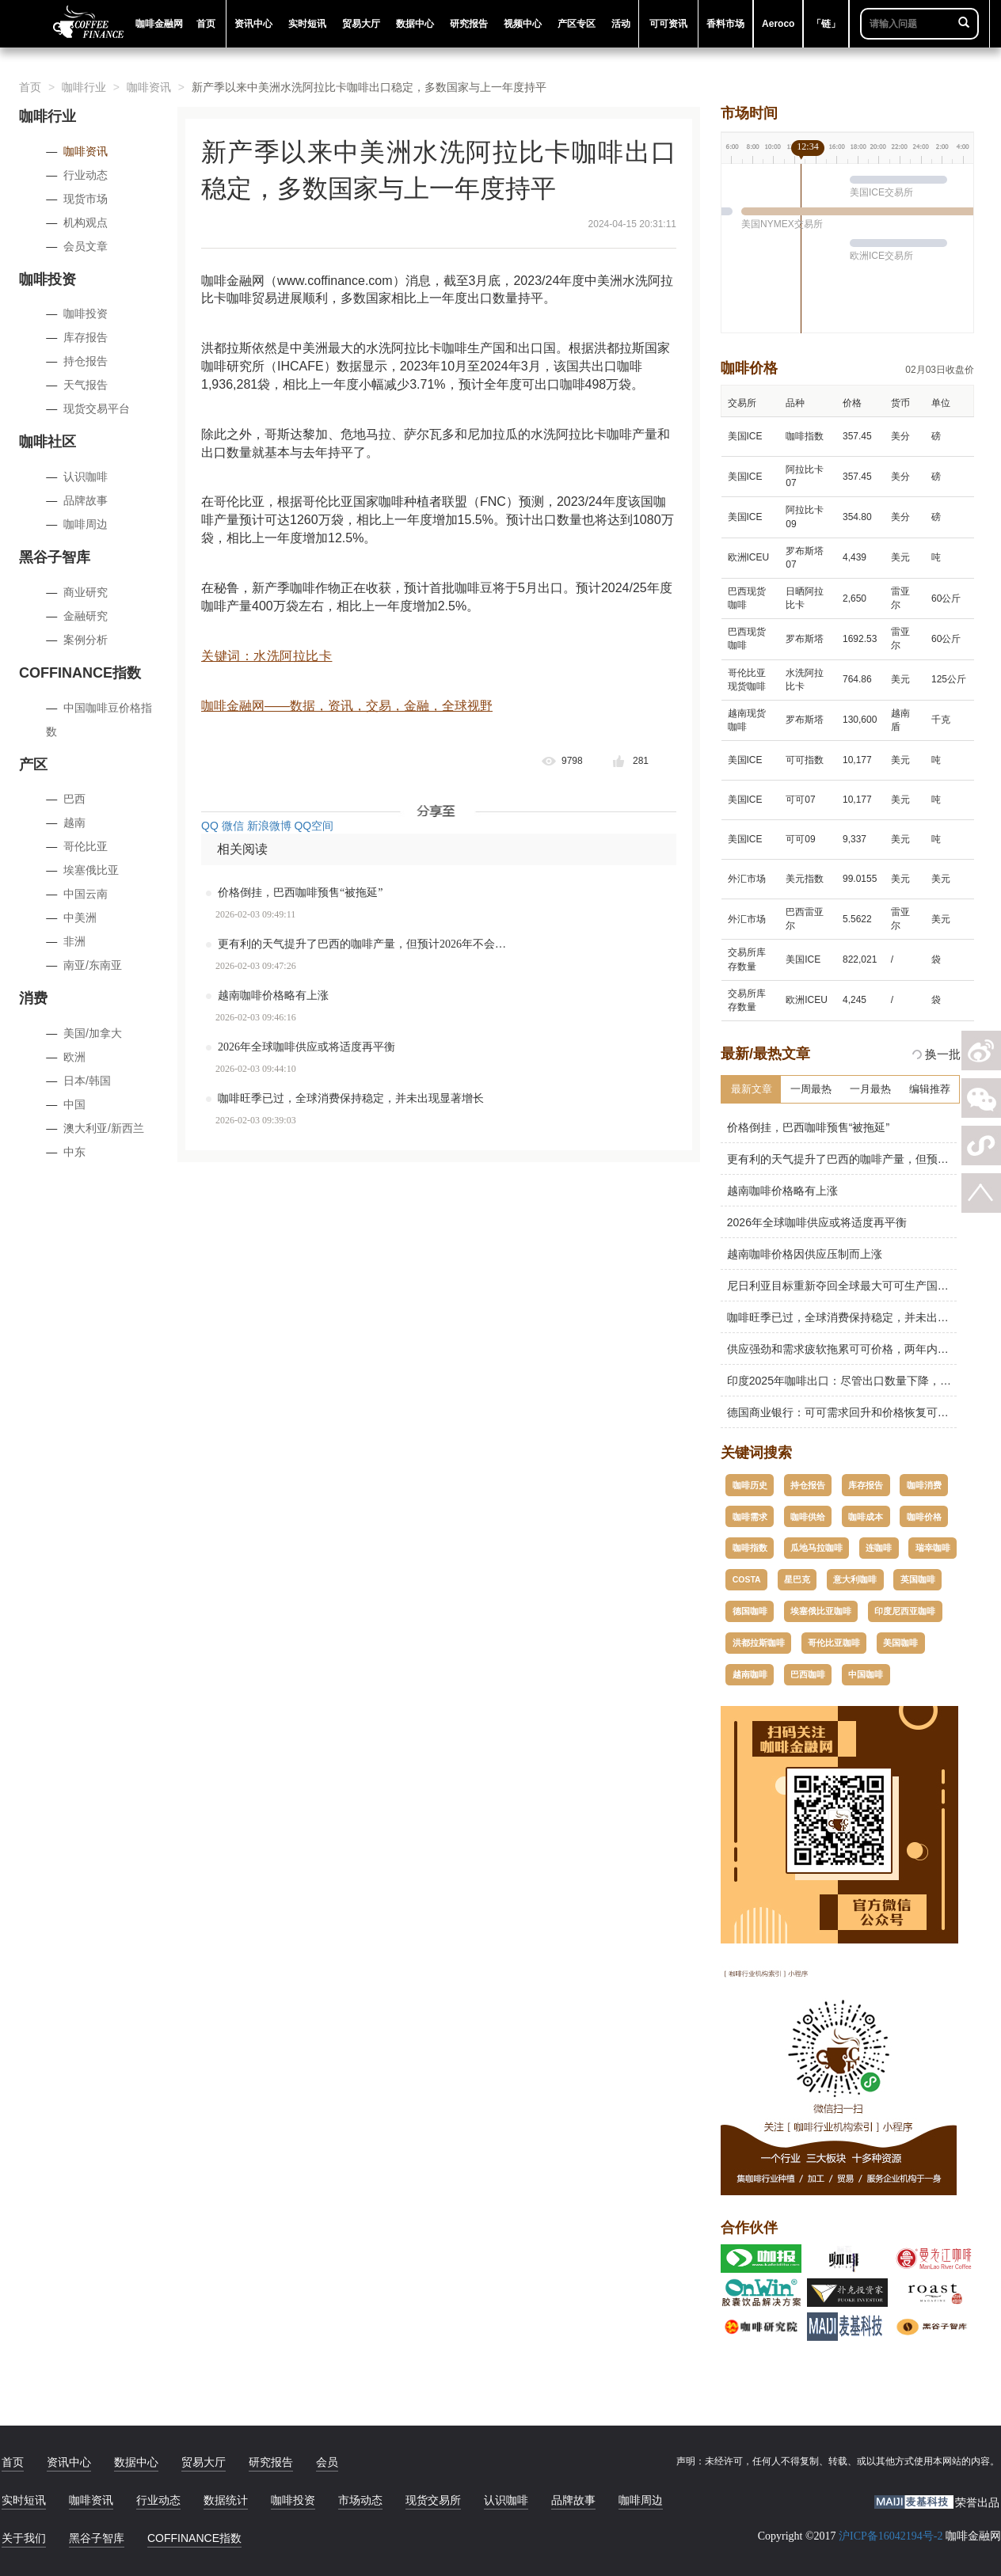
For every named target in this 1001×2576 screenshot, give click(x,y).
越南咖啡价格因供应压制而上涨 (801, 1254)
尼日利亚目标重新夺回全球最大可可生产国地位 (840, 1285)
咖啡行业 (84, 87)
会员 (327, 2462)
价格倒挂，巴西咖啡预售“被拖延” (300, 893)
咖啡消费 (924, 1485)
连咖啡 (879, 1547)
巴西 (74, 798)
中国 (74, 1104)
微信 (233, 825)
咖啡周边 (85, 524)
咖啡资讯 (149, 87)
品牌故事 (85, 500)
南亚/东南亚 (92, 965)
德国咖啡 (750, 1611)
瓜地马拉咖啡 (816, 1547)
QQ (210, 825)
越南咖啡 (750, 1674)
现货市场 (85, 198)
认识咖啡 (85, 476)
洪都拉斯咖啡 (759, 1642)
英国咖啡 (917, 1579)
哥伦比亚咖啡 (834, 1642)
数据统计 (226, 2500)
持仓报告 (85, 361)
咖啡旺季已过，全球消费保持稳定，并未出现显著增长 (351, 1098)
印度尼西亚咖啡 (904, 1611)
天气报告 (85, 384)
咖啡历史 (750, 1485)
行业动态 (85, 175)
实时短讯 (24, 2500)
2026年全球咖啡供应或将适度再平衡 (306, 1047)
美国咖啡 (900, 1642)
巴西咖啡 (807, 1674)
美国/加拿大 (92, 1033)
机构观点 (85, 222)
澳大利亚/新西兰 (103, 1128)
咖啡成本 (865, 1517)
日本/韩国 (87, 1080)
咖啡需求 (750, 1517)
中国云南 (85, 893)
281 (641, 760)
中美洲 (80, 917)
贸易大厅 (203, 2462)
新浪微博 (269, 825)
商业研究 (85, 592)
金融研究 (85, 616)
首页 (30, 87)
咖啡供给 (807, 1517)
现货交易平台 (96, 408)
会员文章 (85, 246)
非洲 (74, 941)
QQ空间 (313, 825)
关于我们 (24, 2538)
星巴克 (797, 1579)
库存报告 (85, 337)
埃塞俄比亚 (91, 870)
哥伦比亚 (85, 846)
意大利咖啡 (855, 1579)
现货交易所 (433, 2500)
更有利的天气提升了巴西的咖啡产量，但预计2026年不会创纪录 (372, 944)
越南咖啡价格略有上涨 (273, 995)
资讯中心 (69, 2462)
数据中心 (136, 2462)
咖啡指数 (750, 1547)
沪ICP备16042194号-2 (890, 2536)
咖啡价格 (924, 1517)
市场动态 (360, 2500)
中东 (74, 1152)
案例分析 (85, 639)
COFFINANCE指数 (194, 2538)
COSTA (747, 1579)
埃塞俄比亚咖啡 (820, 1611)
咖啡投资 (85, 313)
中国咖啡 (865, 1674)
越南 (74, 822)
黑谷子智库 (96, 2538)
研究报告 (271, 2462)
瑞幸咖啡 (932, 1547)
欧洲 (74, 1057)
